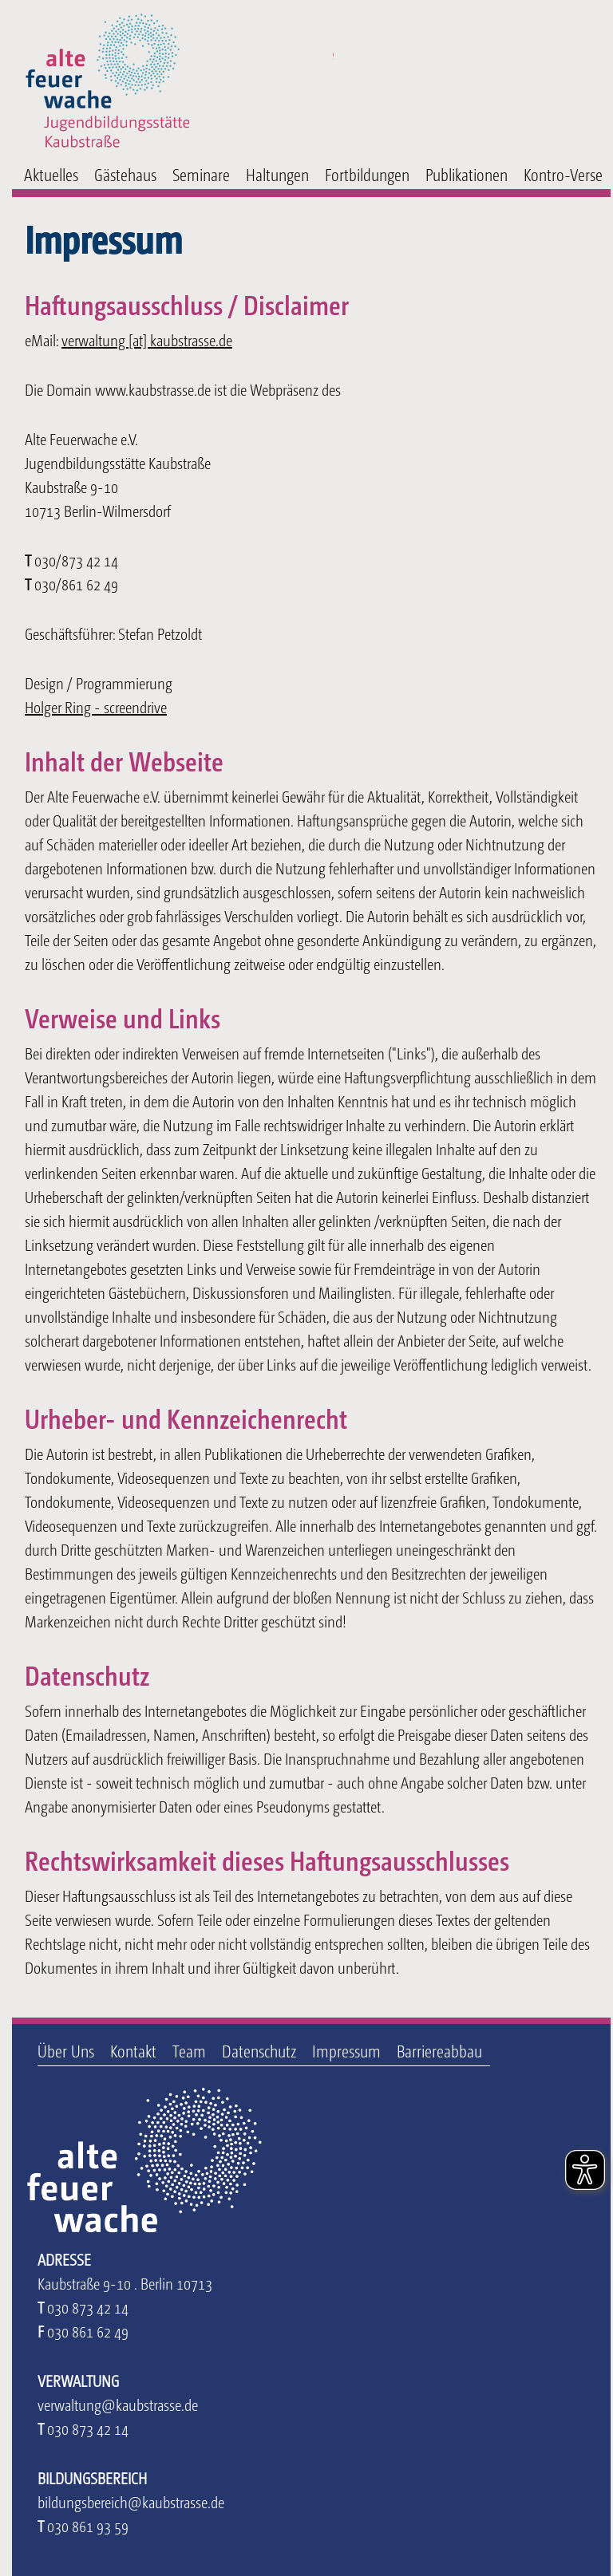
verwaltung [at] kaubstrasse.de (146, 339)
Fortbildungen (367, 174)
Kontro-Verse (563, 174)
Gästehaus (125, 174)
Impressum (346, 2050)
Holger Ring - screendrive (96, 706)
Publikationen (466, 174)
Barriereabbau (439, 2050)
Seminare (201, 174)
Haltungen (277, 174)
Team (189, 2050)
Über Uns (66, 2050)
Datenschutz (259, 2050)
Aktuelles (51, 174)
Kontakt (133, 2050)
